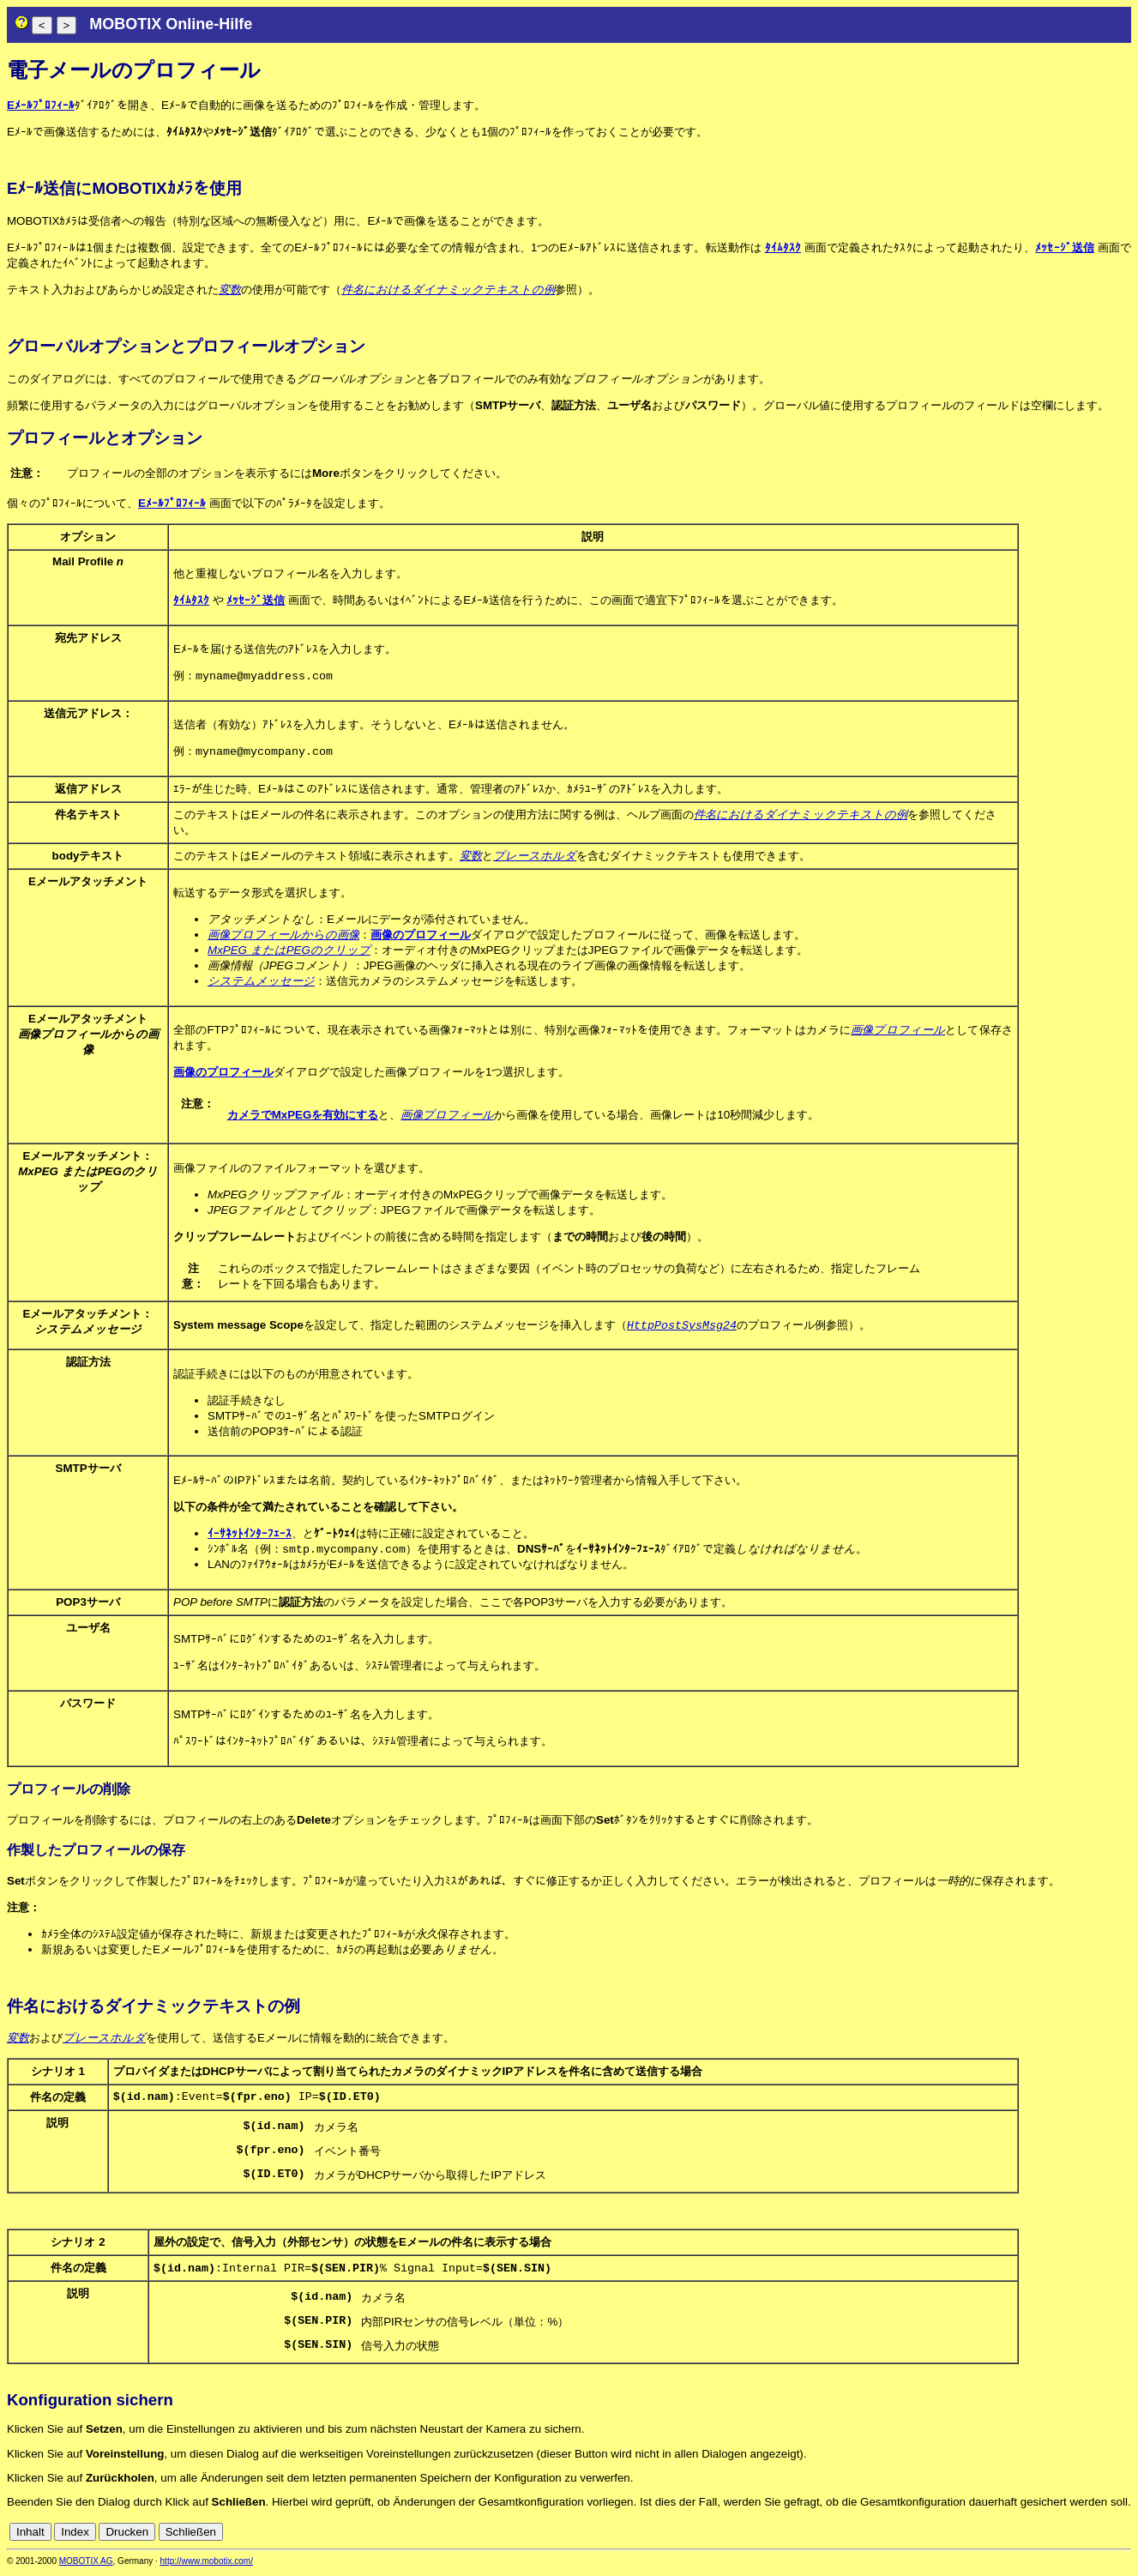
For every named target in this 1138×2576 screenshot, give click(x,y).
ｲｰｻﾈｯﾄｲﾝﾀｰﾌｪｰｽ (250, 1535)
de (1028, 2535)
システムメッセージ (261, 982)
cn (1009, 2535)
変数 (230, 289)
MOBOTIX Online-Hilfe (170, 24)
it (1094, 2535)
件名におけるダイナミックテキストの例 (448, 289)
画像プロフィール (898, 1031)
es (1066, 2535)
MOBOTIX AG (86, 2564)
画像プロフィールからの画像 (283, 936)
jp (1107, 2535)
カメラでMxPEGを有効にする (303, 1116)
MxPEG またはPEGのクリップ (289, 951)
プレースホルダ (534, 857)
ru (1123, 2535)
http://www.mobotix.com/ (206, 2564)
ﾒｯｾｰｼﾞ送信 (1064, 247)
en (1047, 2535)
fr (1081, 2535)
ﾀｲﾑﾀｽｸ (783, 247)
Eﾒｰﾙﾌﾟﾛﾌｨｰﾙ (41, 105)
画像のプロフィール (420, 936)
